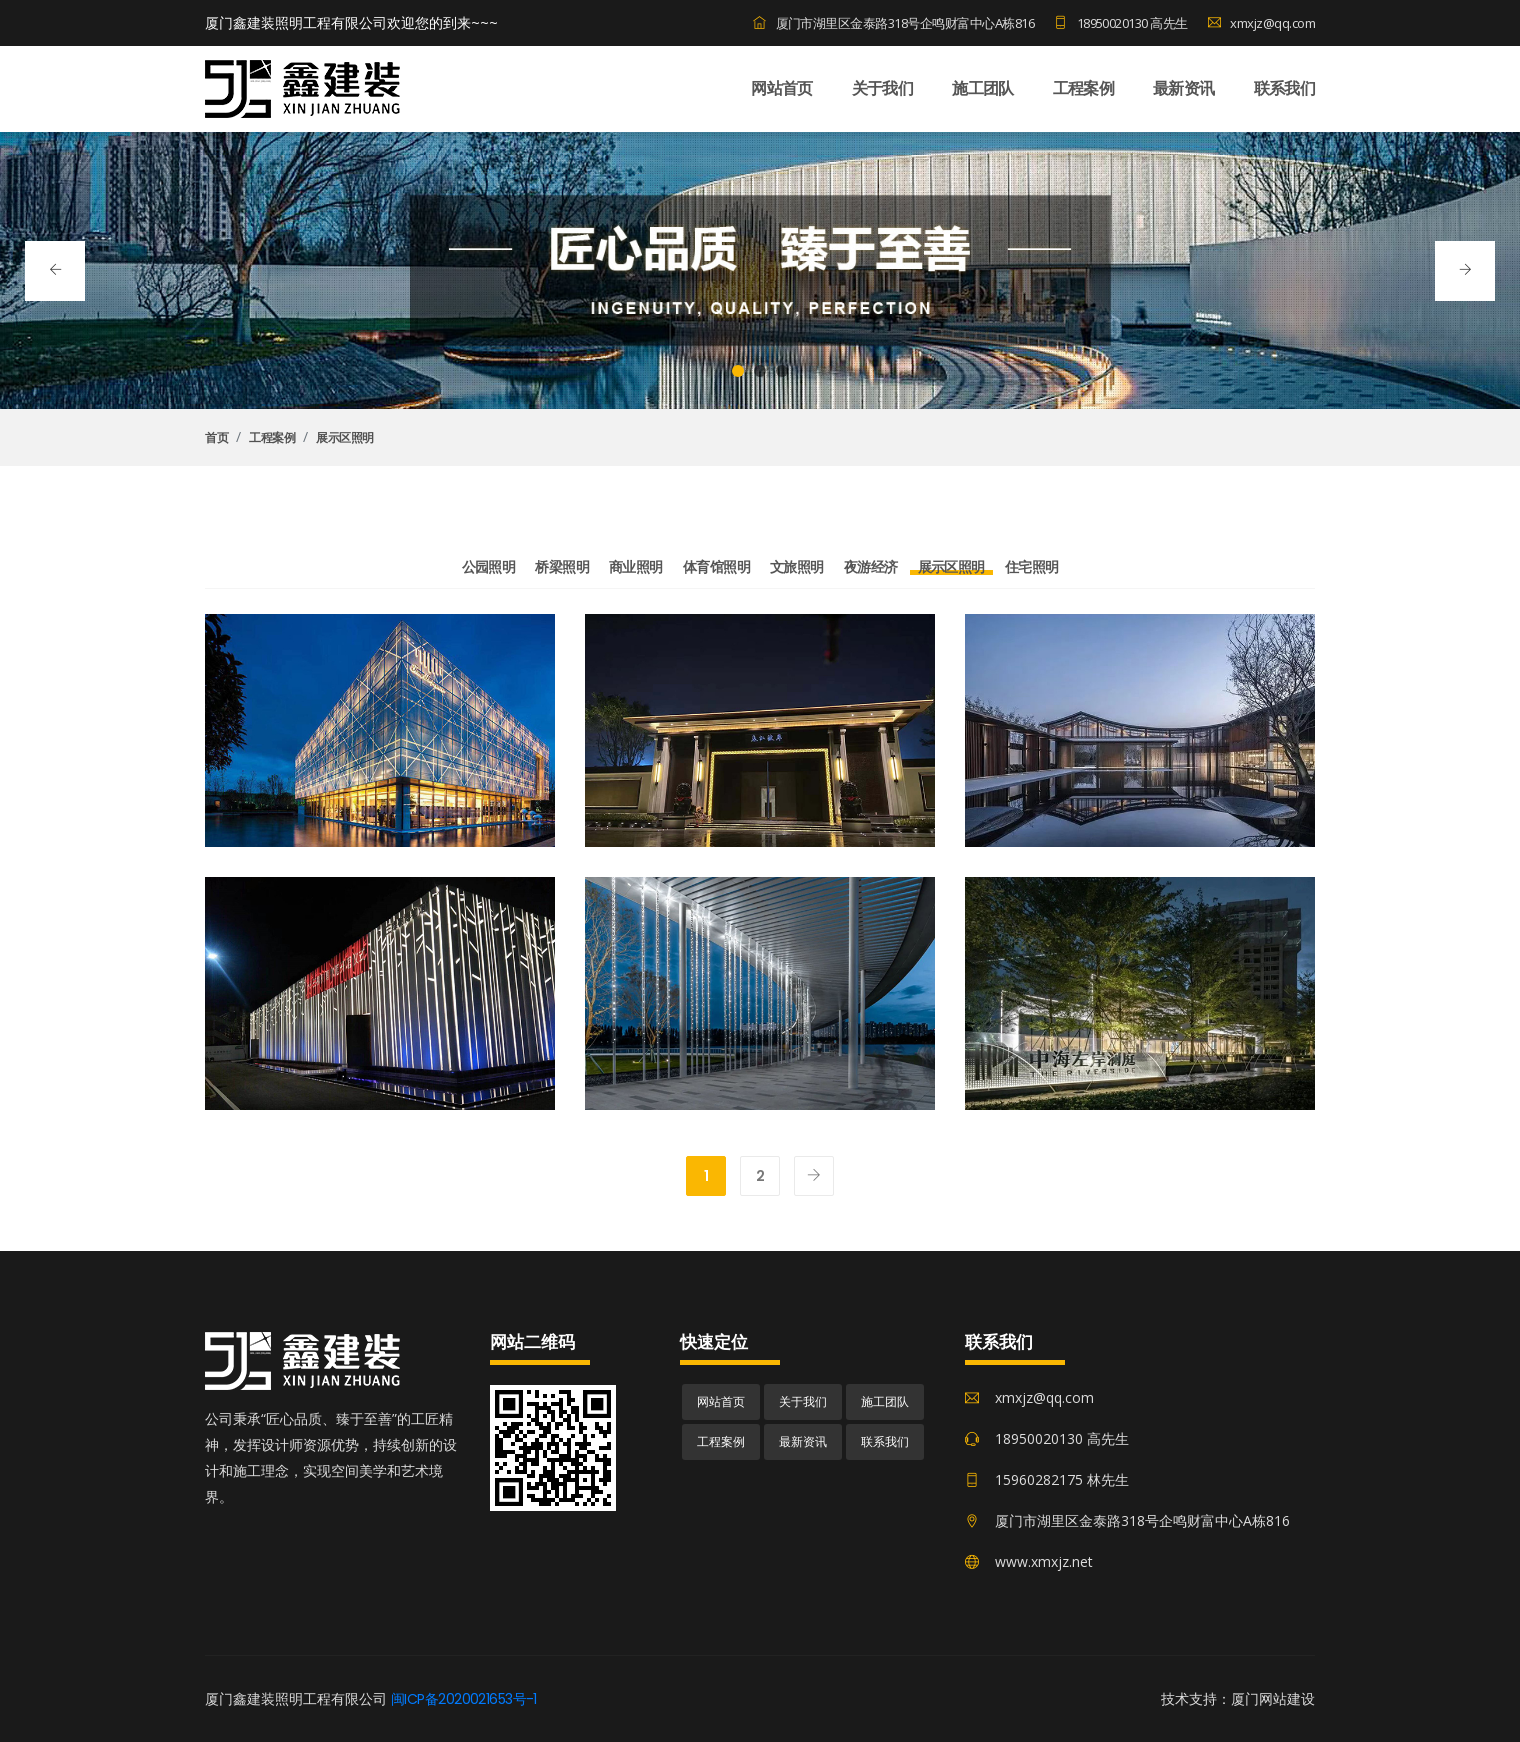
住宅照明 (1032, 567)
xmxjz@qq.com (1261, 23)
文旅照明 (797, 567)
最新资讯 (1183, 88)
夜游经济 (871, 567)
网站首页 (781, 88)
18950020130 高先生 (1121, 23)
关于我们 (882, 88)
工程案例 (1083, 88)
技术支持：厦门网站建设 (1238, 1699)
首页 (216, 438)
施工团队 (982, 88)
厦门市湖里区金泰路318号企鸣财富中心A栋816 (893, 23)
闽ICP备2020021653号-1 (464, 1699)
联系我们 (1284, 88)
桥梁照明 (562, 567)
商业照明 (636, 567)
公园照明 (489, 567)
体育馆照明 (716, 567)
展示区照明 (345, 438)
